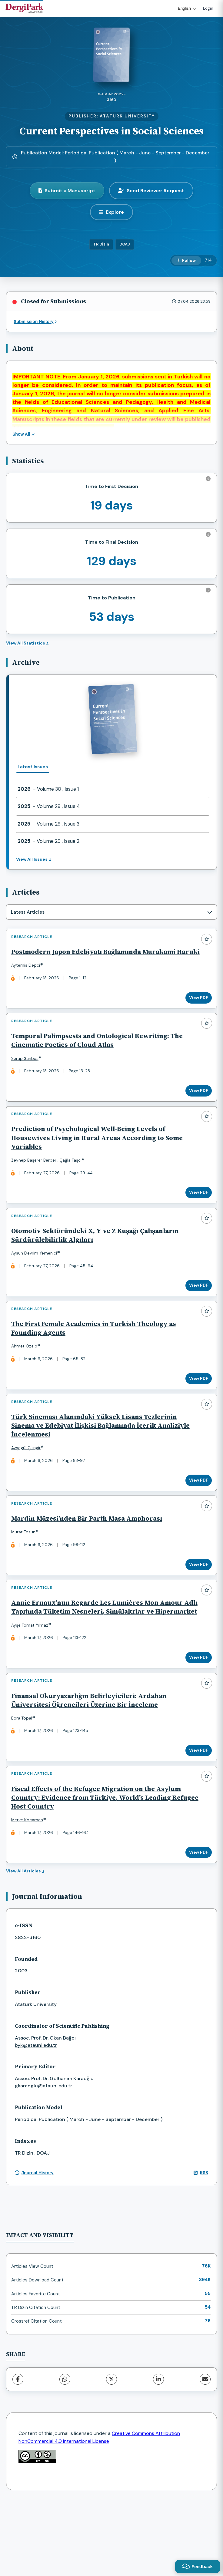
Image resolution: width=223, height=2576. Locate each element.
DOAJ (124, 244)
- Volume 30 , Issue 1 (48, 789)
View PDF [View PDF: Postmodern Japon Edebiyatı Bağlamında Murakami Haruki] (195, 1009)
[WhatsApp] (64, 2452)
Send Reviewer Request (151, 190)
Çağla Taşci (73, 1183)
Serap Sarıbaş (27, 1075)
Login (208, 8)
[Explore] (111, 212)
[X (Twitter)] (111, 2452)
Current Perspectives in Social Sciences (111, 131)
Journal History (34, 2246)
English (187, 8)
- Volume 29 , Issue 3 (48, 824)
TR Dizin (101, 244)
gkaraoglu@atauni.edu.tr (43, 2159)
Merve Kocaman (30, 1890)
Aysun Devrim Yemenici (37, 1281)
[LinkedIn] (158, 2452)
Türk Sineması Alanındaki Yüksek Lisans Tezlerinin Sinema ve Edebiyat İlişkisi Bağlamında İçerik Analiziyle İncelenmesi (103, 1465)
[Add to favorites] (206, 939)
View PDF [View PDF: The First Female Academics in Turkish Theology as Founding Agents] (195, 1412)
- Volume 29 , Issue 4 (49, 806)
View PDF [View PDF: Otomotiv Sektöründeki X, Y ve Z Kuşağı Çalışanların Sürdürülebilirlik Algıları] (195, 1313)
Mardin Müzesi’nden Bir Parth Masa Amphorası (89, 1563)
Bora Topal (24, 1783)
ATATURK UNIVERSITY (127, 116)
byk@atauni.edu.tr (36, 2119)
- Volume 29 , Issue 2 (48, 841)
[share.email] (205, 2452)
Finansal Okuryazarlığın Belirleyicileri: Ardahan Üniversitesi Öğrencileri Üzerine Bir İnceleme (91, 1765)
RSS (201, 2246)
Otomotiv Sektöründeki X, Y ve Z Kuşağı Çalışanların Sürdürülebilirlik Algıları (97, 1263)
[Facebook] (17, 2452)
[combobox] (111, 912)
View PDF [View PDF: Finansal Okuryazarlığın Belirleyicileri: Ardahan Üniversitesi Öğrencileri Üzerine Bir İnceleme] (195, 1815)
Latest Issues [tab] (33, 767)
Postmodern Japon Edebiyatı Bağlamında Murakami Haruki (96, 959)
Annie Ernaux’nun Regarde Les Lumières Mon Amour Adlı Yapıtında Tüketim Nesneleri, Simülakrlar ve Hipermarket (99, 1662)
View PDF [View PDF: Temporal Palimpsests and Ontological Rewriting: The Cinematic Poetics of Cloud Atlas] (195, 1107)
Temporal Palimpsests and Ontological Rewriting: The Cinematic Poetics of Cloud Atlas (99, 1057)
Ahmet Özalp (27, 1380)
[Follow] (186, 260)
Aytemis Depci (28, 977)
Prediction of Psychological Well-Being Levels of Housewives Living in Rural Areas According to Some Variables (99, 1160)
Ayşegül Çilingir (28, 1487)
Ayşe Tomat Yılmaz (32, 1684)
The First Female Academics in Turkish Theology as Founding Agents (96, 1362)
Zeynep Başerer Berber (36, 1183)
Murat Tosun (26, 1577)
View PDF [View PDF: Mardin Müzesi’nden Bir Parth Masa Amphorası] (195, 1609)
